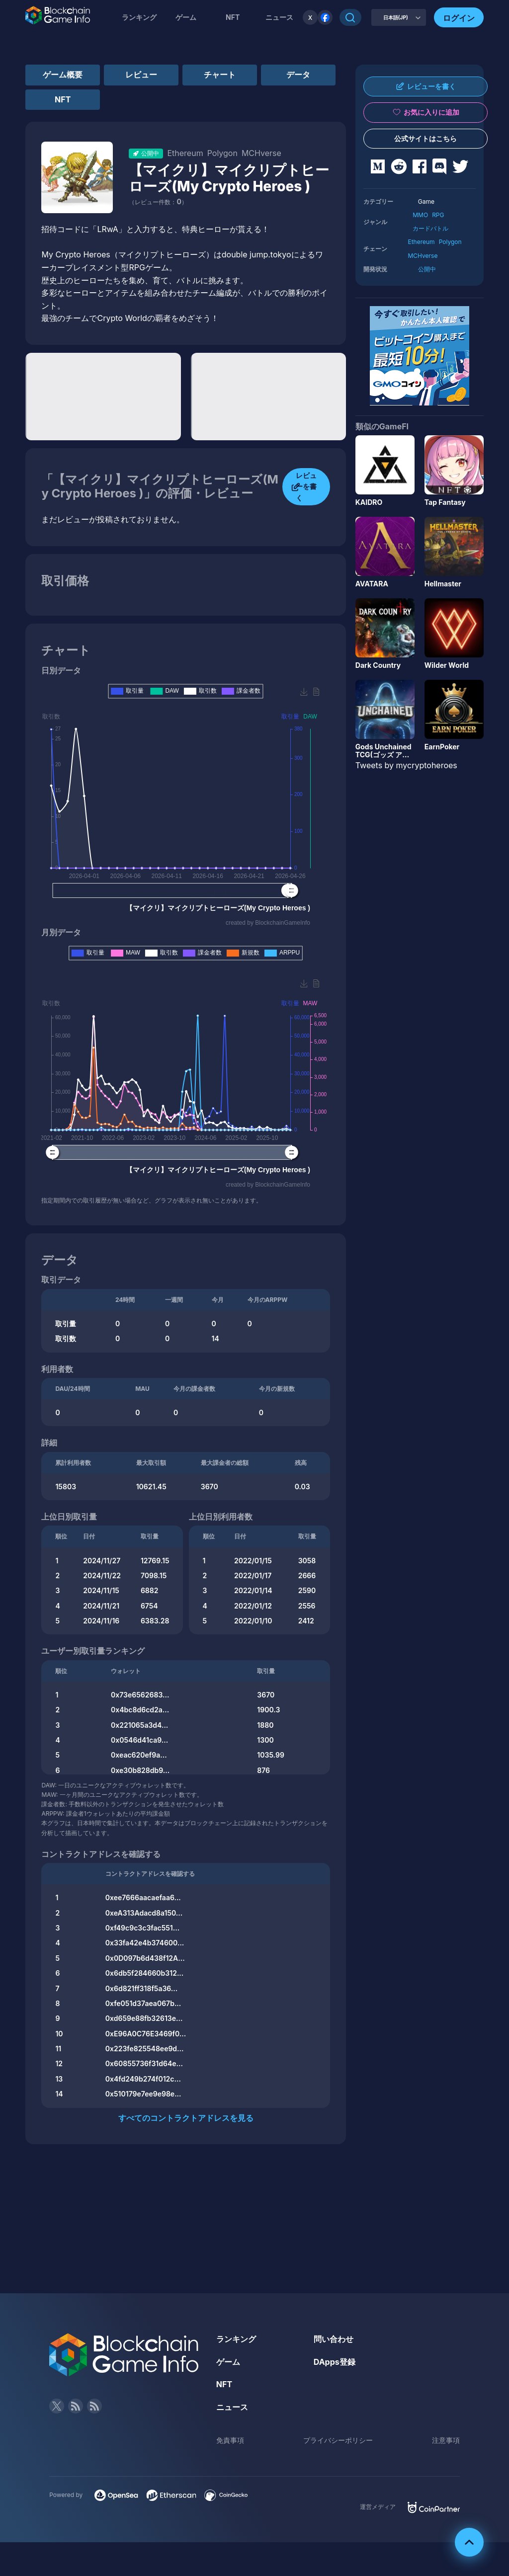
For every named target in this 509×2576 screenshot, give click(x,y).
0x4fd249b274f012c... (143, 2079)
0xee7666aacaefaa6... (143, 1897)
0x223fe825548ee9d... (144, 2048)
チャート (220, 75)
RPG (438, 215)
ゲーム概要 (63, 75)
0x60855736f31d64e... (144, 2063)
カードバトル (430, 228)
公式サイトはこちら (425, 138)
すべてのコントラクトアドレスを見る (186, 2118)
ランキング (139, 17)
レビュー (141, 75)
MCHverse (422, 255)
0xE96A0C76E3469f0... (145, 2033)
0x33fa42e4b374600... (144, 1942)
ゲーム (185, 17)
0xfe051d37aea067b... (143, 2003)
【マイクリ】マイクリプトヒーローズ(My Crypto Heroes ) (229, 178)
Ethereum (421, 241)
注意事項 (446, 2440)
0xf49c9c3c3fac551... (142, 1928)
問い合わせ (333, 2339)
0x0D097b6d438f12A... (145, 1958)
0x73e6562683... (140, 1694)
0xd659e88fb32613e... (144, 2018)
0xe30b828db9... (140, 1770)
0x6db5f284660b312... (144, 1973)
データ (298, 75)
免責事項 (230, 2440)
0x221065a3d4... (139, 1725)
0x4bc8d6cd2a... (140, 1709)
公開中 (427, 269)
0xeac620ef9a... (139, 1755)
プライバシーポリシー (338, 2440)
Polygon (450, 241)
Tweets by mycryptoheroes (406, 765)
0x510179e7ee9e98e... (143, 2094)
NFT (233, 17)
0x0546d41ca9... (139, 1740)
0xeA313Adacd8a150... (143, 1913)
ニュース (232, 2407)
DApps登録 (334, 2362)
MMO (420, 215)
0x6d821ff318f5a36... (141, 1988)
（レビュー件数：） (158, 202)
